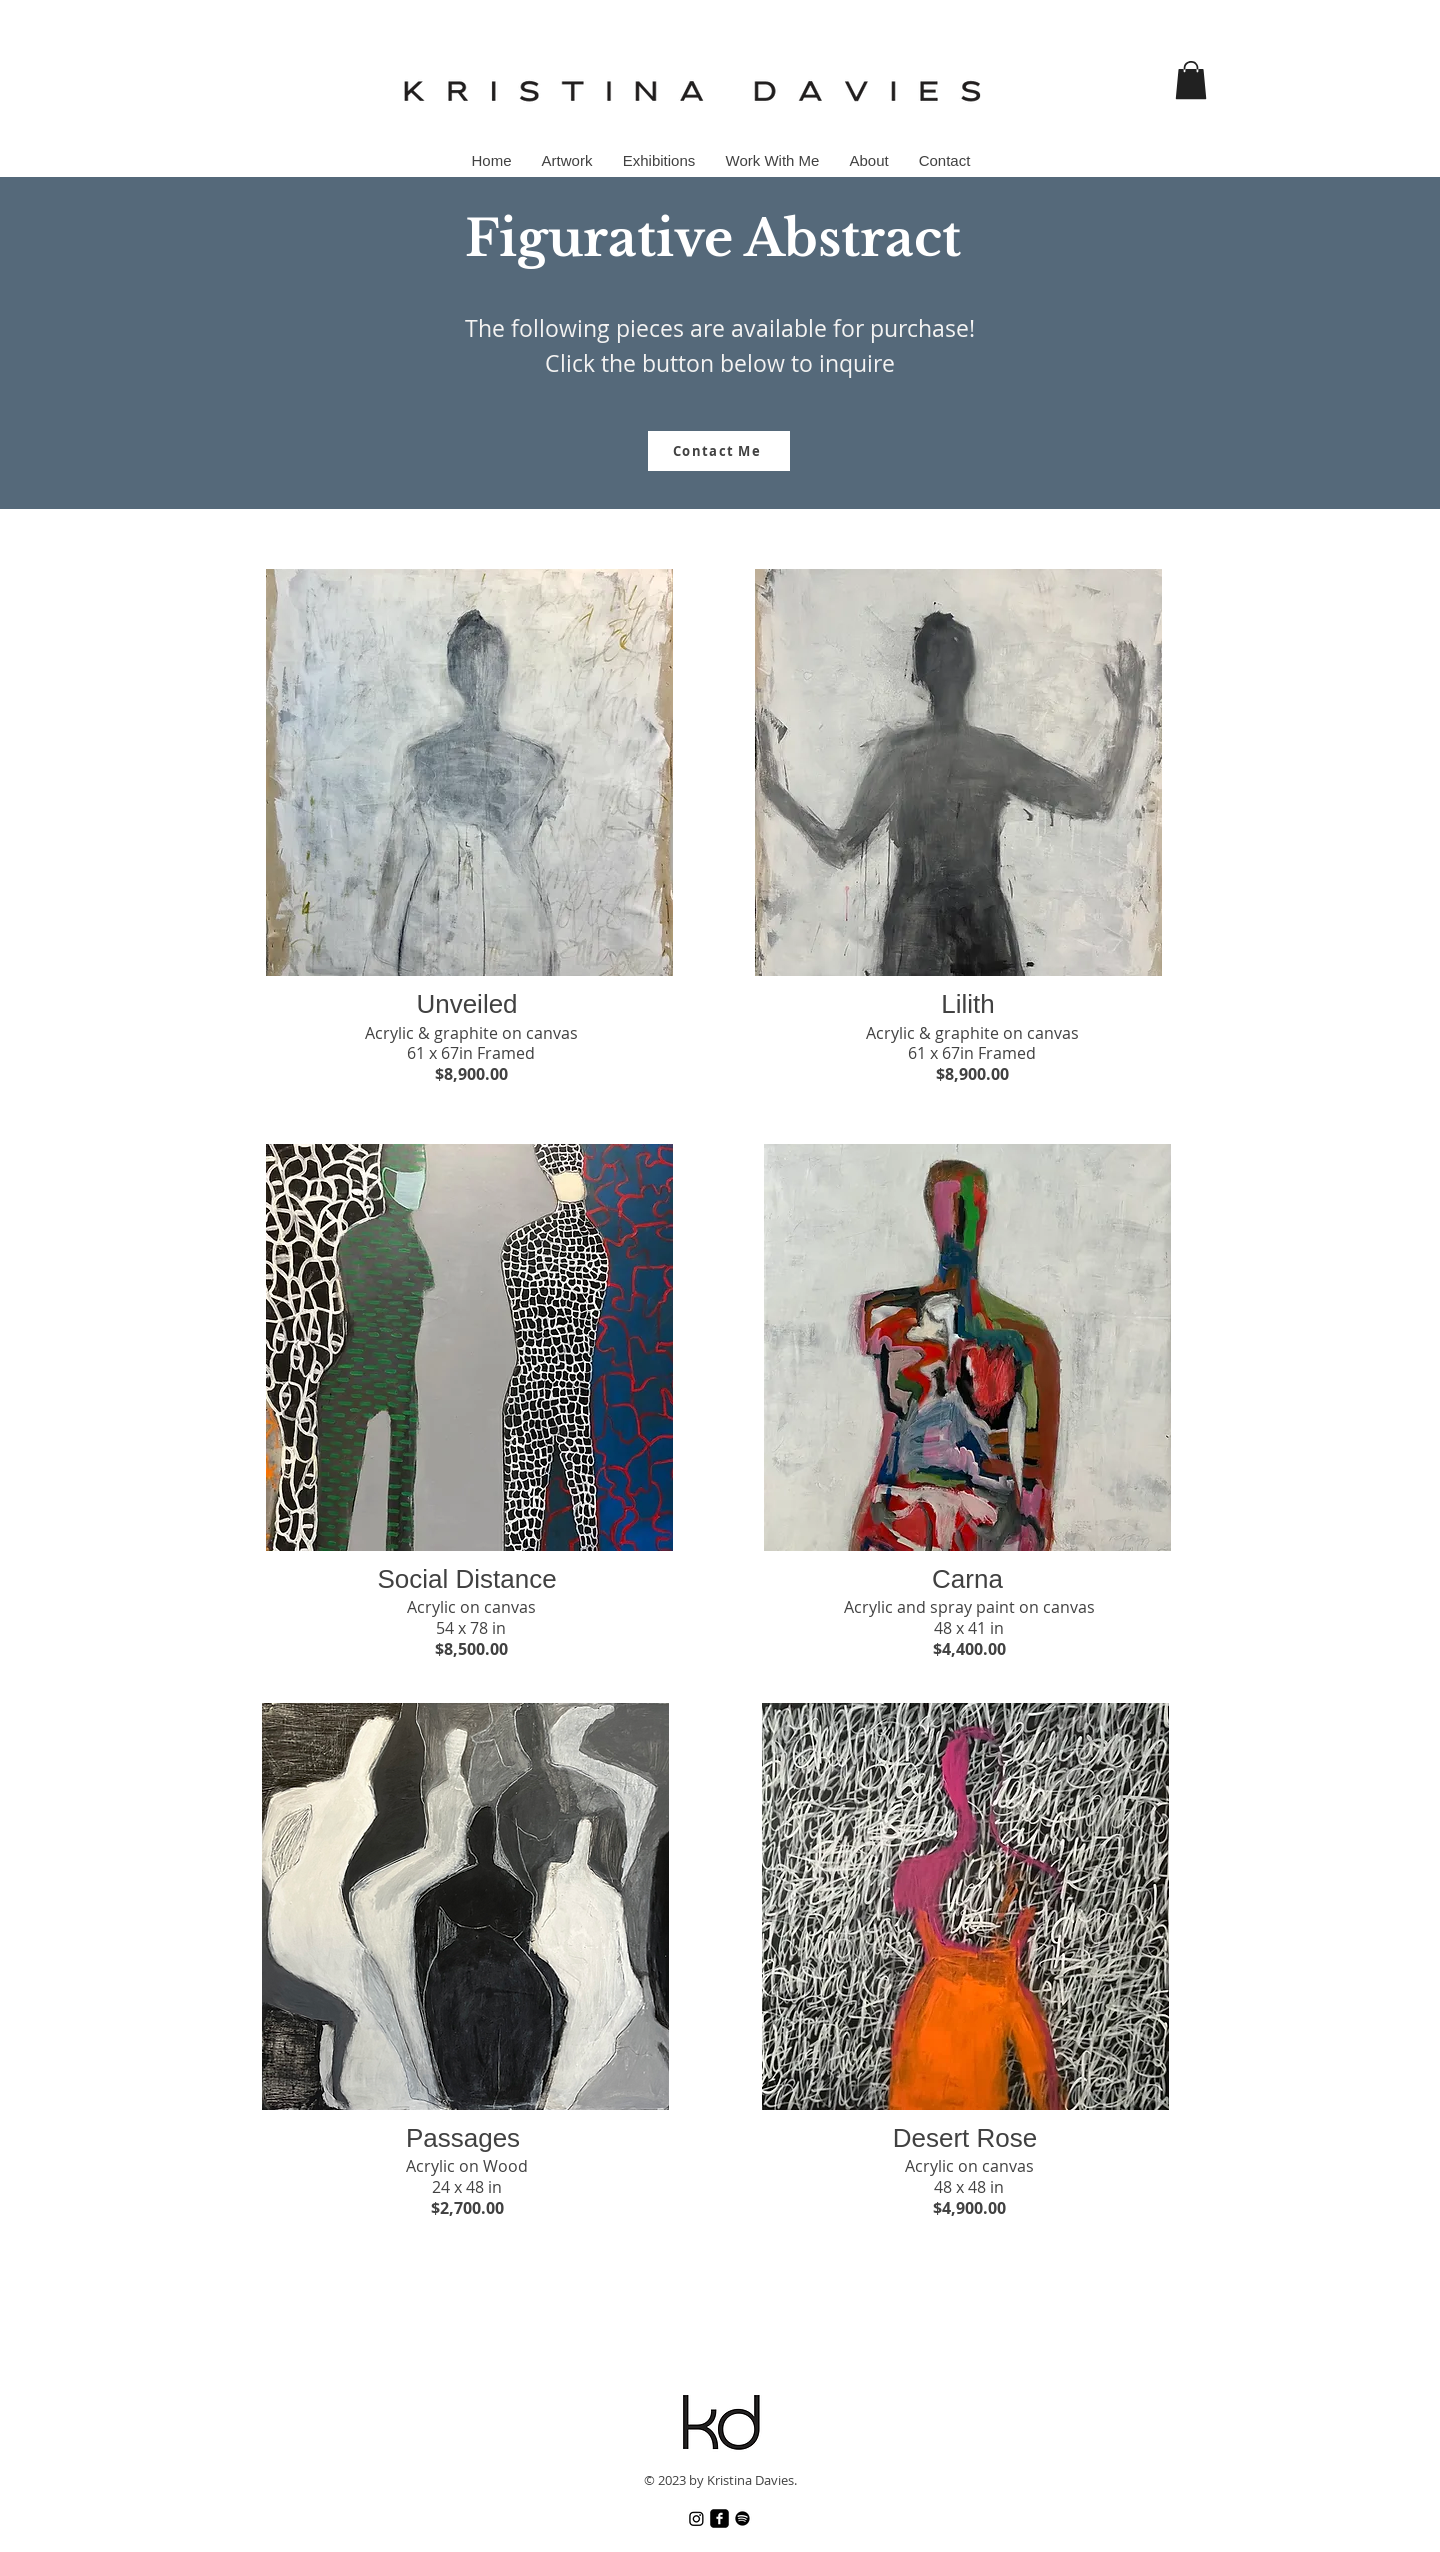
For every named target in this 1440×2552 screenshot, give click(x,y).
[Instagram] (696, 2518)
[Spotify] (742, 2518)
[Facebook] (719, 2518)
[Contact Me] (719, 451)
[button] (1191, 80)
